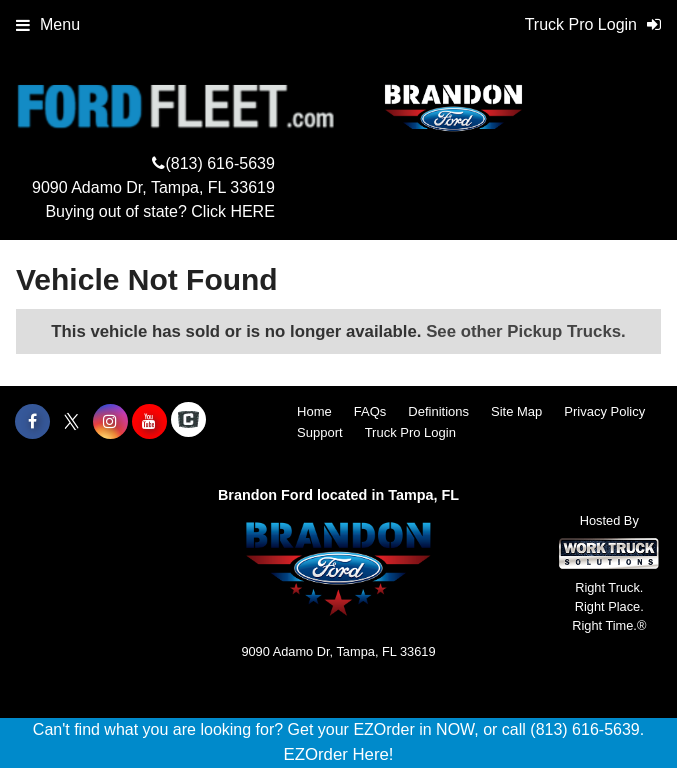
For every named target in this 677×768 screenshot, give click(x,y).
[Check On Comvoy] (188, 422)
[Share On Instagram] (110, 422)
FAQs (370, 411)
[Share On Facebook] (32, 422)
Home (314, 411)
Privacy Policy (604, 411)
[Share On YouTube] (149, 422)
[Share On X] (71, 422)
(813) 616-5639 (219, 163)
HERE (252, 211)
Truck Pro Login (410, 432)
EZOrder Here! (338, 754)
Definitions (438, 411)
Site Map (516, 411)
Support (320, 432)
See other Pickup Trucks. (526, 331)
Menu (48, 24)
